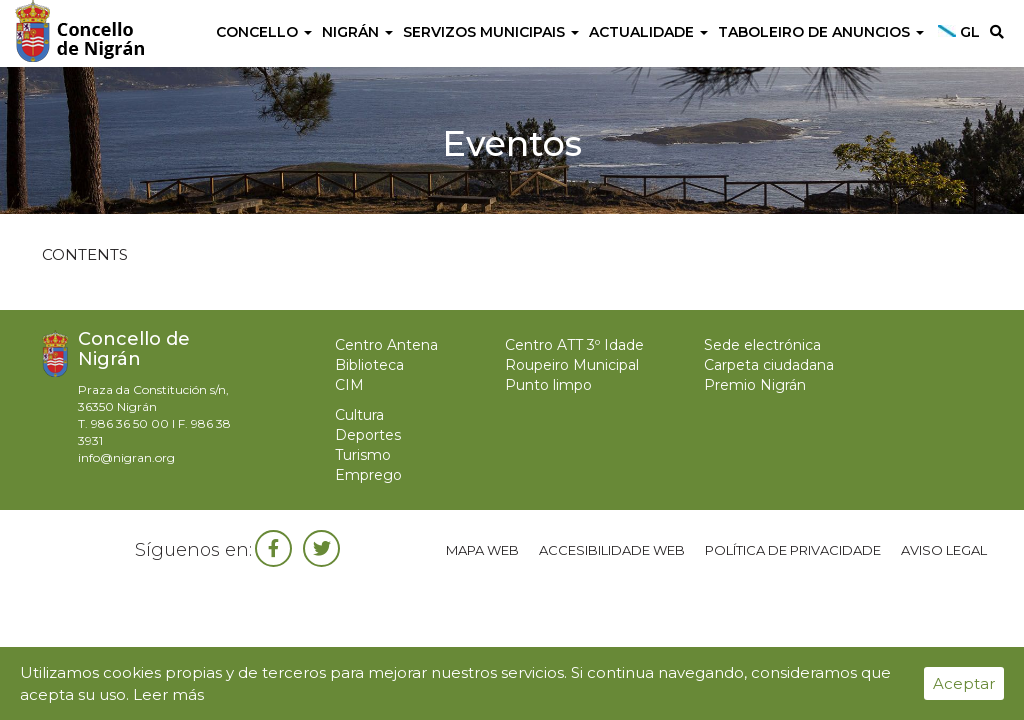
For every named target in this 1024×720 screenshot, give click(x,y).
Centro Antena (386, 345)
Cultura (359, 415)
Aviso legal (944, 550)
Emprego (368, 475)
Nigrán (357, 32)
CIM (349, 385)
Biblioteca (369, 365)
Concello (264, 32)
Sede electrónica (762, 345)
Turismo (363, 455)
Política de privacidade (793, 550)
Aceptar (964, 683)
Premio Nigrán (755, 385)
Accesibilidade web (612, 550)
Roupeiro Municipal (572, 365)
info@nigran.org (126, 457)
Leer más (168, 694)
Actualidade (648, 32)
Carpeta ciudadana (769, 365)
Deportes (368, 435)
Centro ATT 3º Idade (574, 345)
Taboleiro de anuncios (821, 32)
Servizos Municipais (491, 32)
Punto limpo (548, 385)
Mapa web (482, 550)
